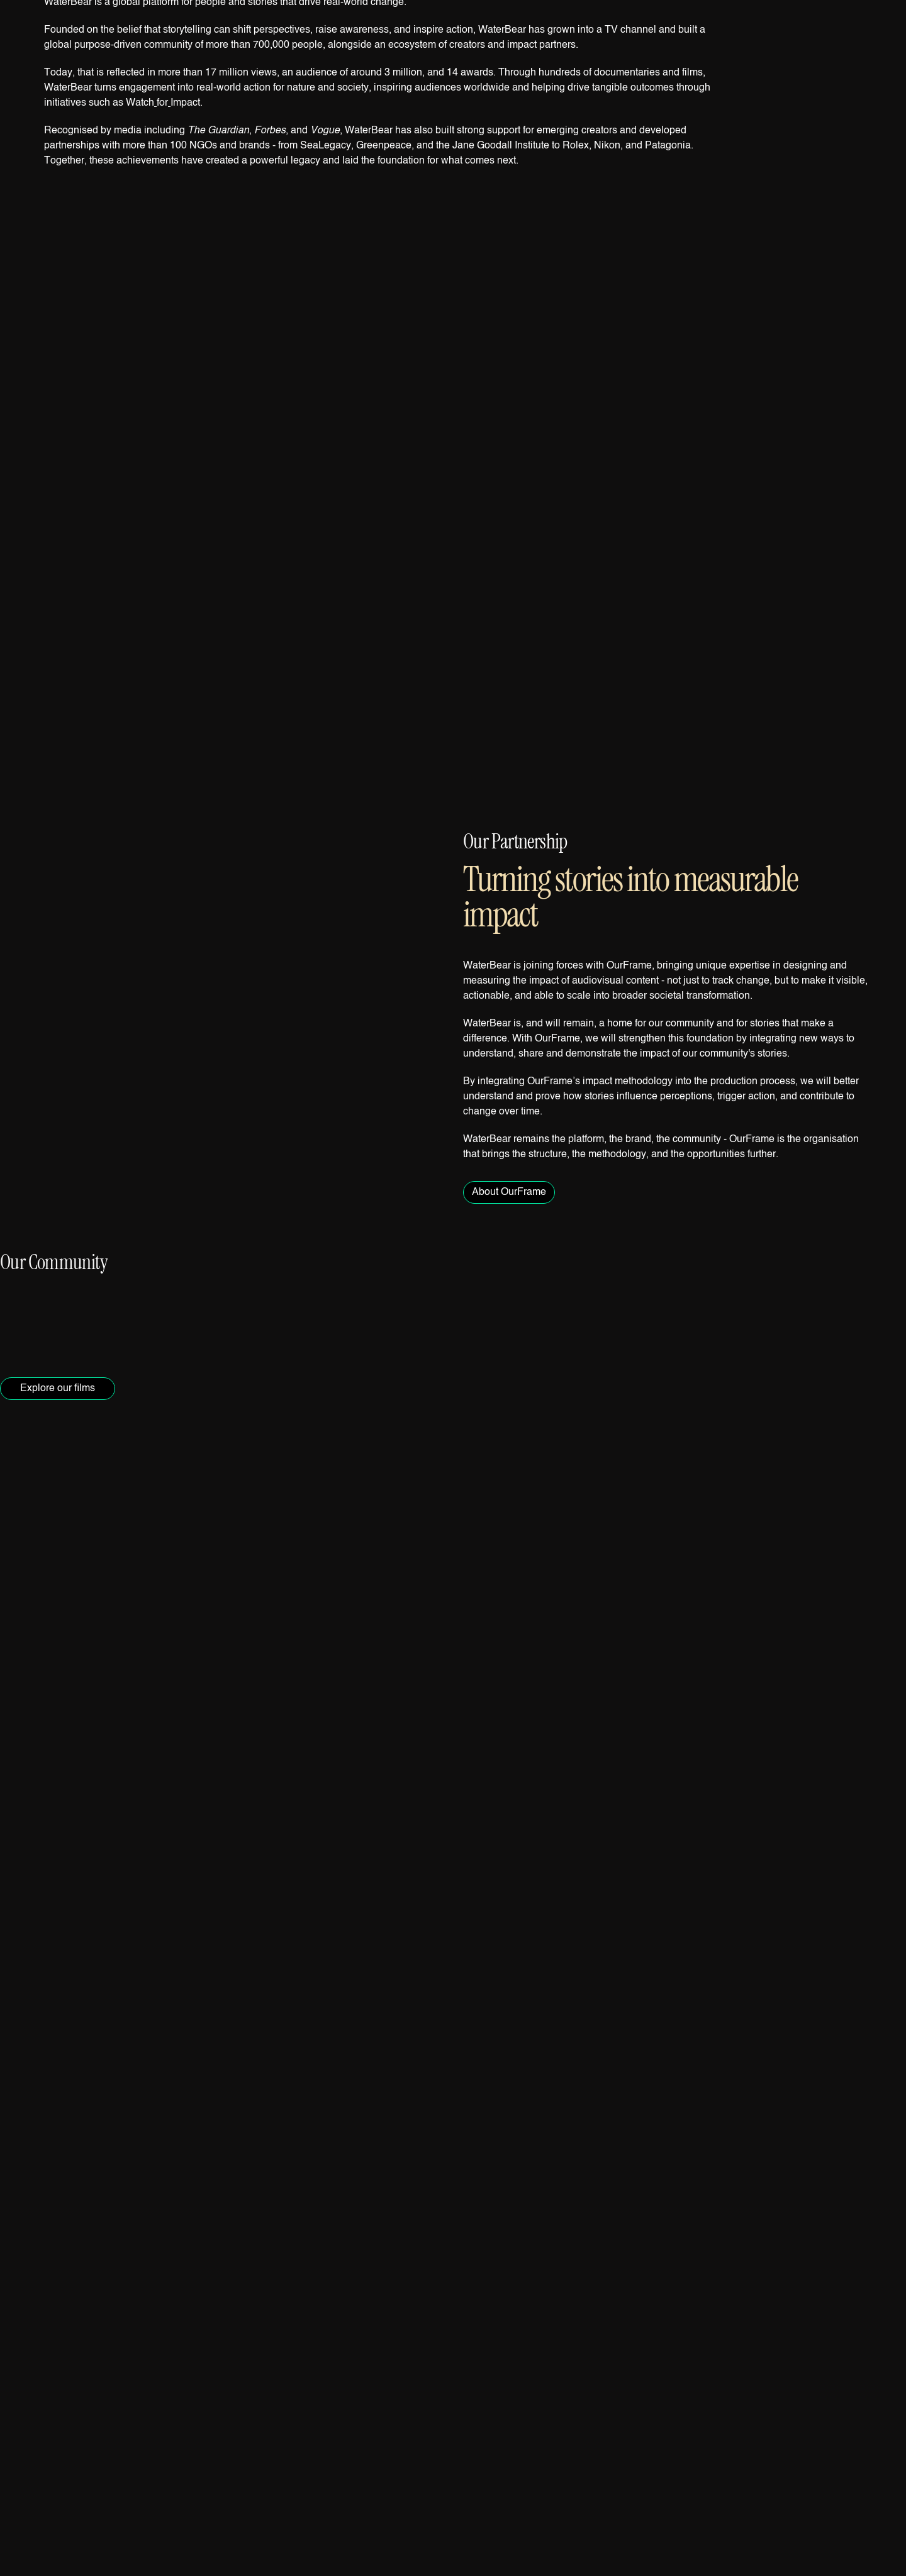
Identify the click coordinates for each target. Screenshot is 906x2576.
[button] (453, 537)
